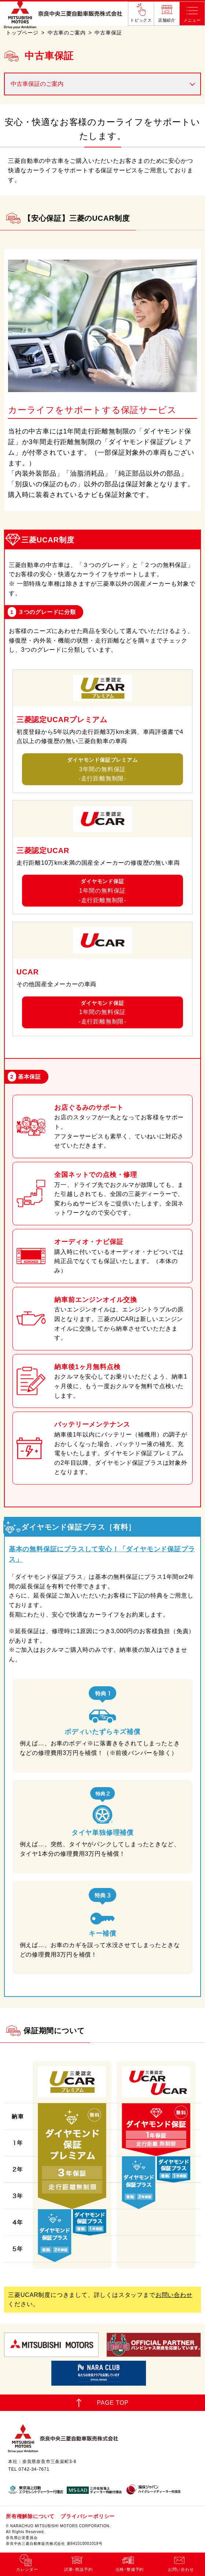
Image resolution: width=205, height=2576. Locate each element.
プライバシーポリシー (88, 2516)
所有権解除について (30, 2516)
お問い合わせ (174, 2295)
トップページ (22, 33)
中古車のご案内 (67, 33)
